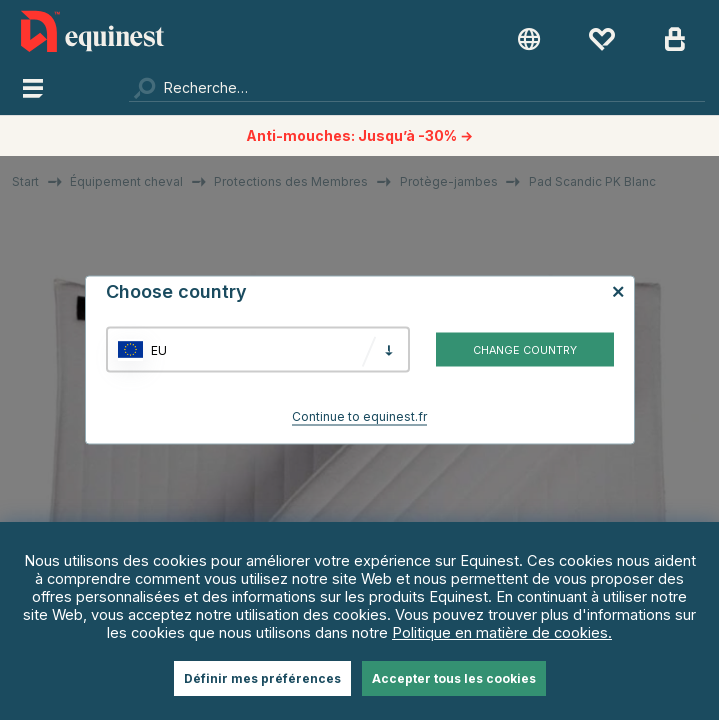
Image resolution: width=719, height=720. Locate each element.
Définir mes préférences (262, 678)
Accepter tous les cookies (454, 678)
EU (159, 349)
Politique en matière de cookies (500, 633)
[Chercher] (417, 87)
